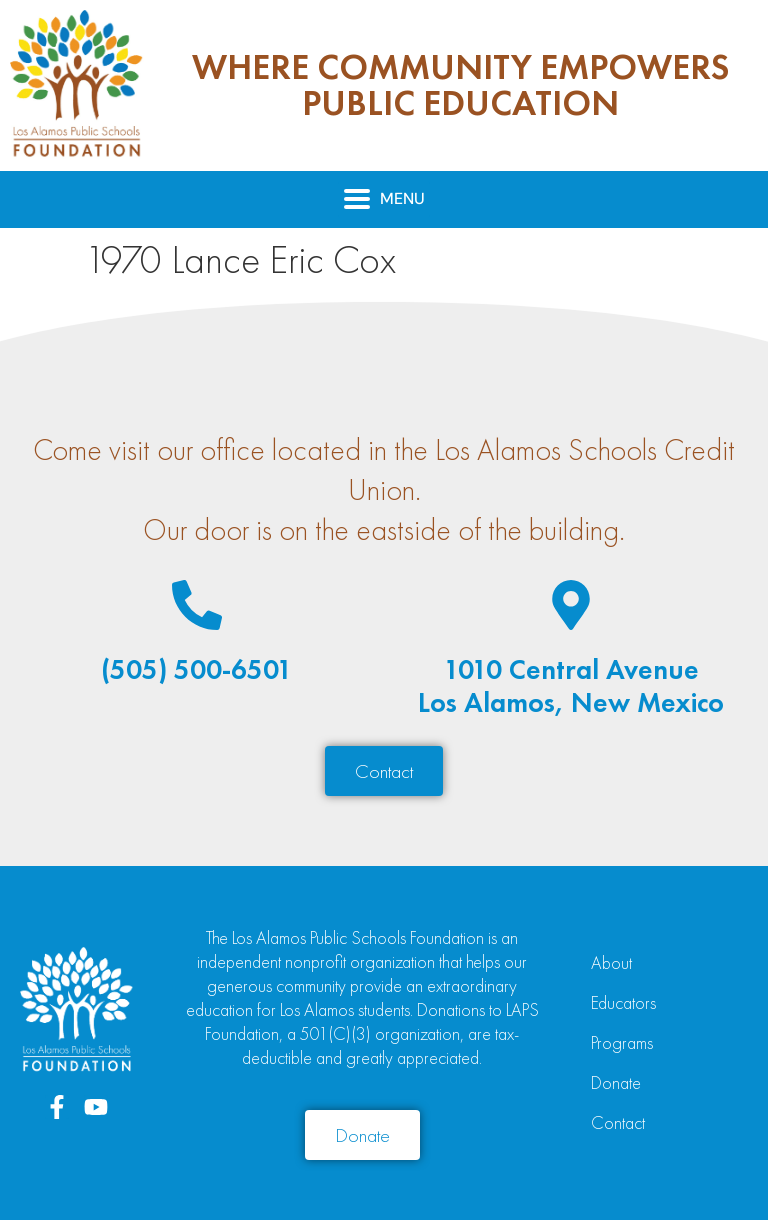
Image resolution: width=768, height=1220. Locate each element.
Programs (622, 1042)
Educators (623, 1002)
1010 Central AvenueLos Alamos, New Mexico (571, 686)
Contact (618, 1122)
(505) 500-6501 (197, 669)
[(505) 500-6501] (197, 605)
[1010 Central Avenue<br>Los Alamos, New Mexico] (571, 605)
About (611, 962)
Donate (616, 1082)
